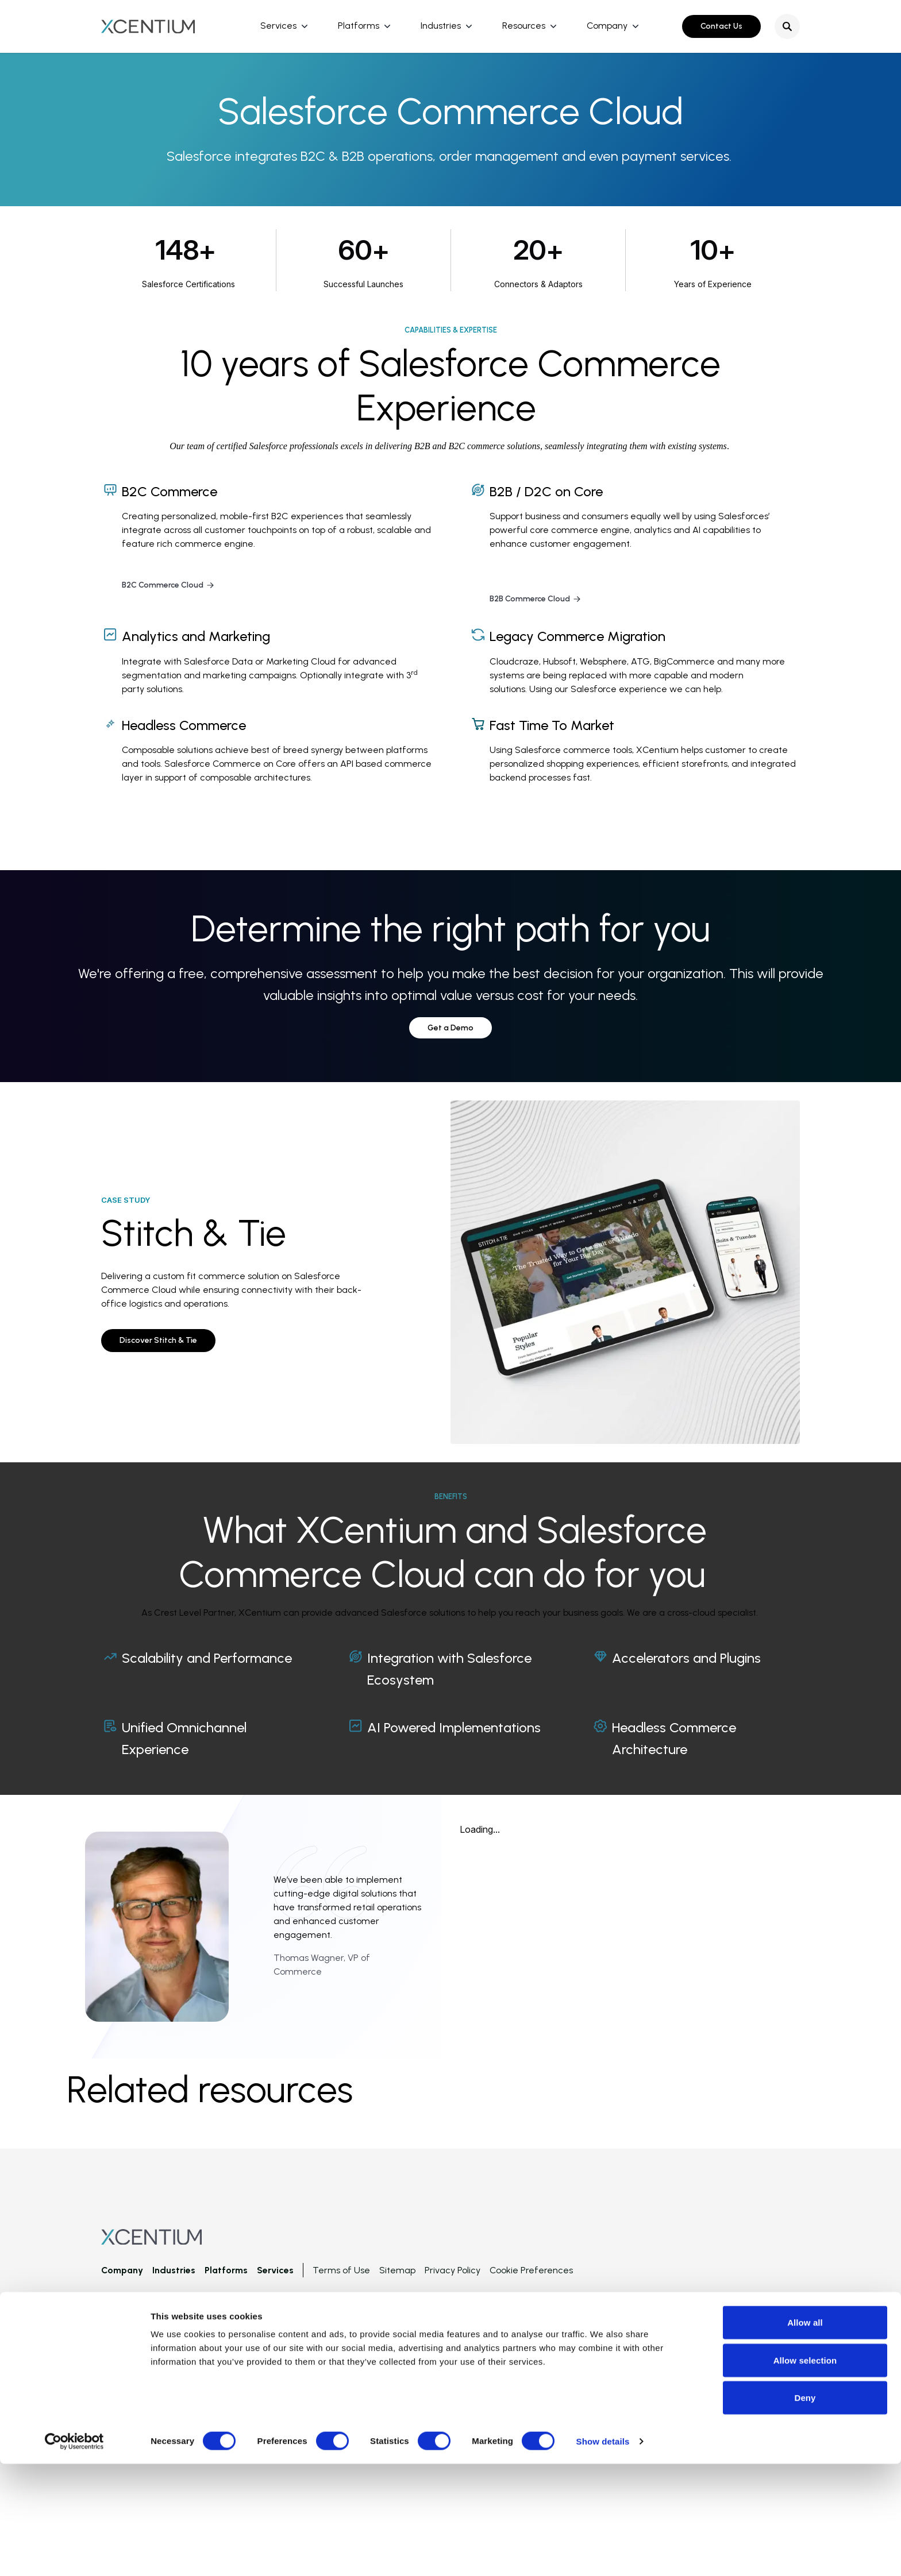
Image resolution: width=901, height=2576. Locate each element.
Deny (804, 2510)
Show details (603, 2553)
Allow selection (805, 2472)
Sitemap (397, 2270)
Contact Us (721, 26)
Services (278, 25)
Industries (441, 25)
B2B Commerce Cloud (536, 599)
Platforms (358, 25)
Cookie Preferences (531, 2270)
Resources (523, 25)
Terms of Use (341, 2270)
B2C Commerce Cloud (168, 585)
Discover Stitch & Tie (158, 1340)
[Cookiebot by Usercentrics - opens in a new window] (74, 2553)
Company (607, 25)
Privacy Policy (452, 2270)
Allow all (805, 2434)
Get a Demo (450, 1028)
